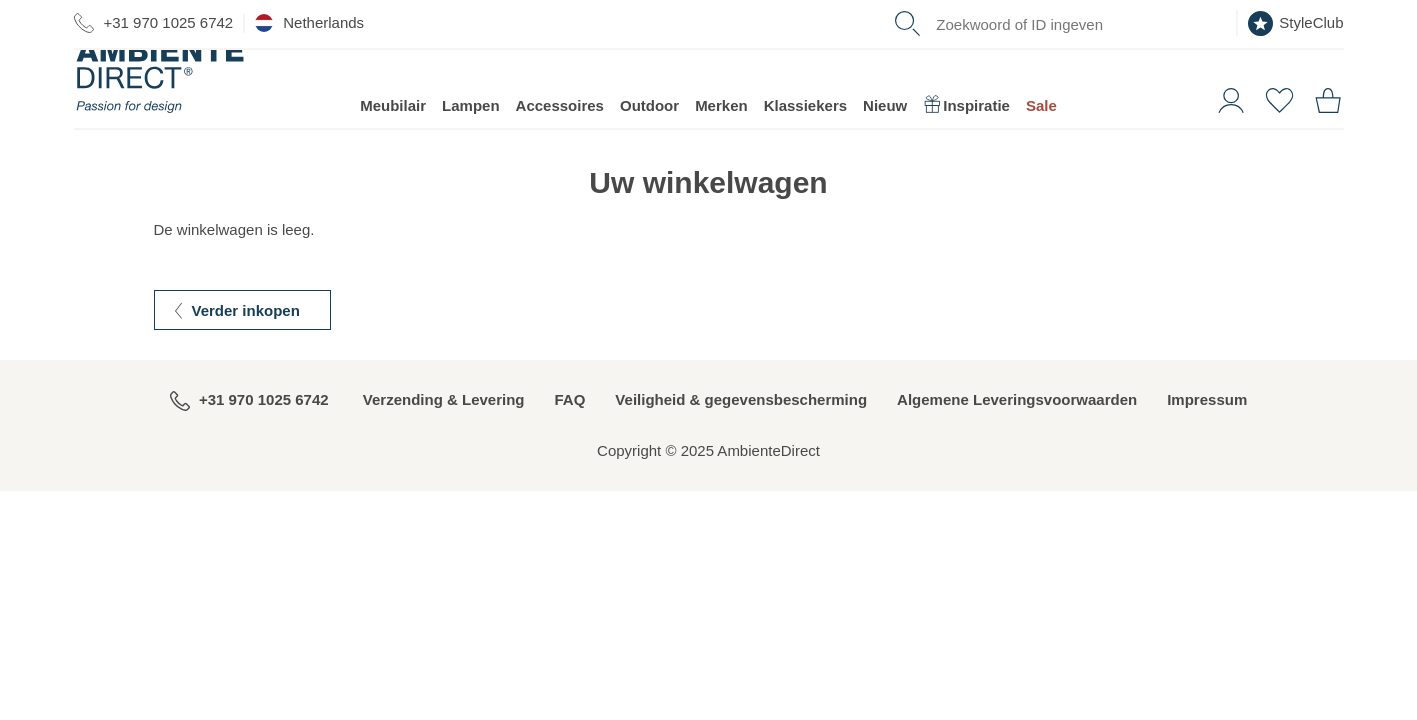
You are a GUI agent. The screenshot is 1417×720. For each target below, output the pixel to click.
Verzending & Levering (444, 424)
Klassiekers (805, 130)
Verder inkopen (246, 335)
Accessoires (560, 130)
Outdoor (649, 130)
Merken (721, 130)
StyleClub (1295, 23)
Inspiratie (966, 130)
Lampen (471, 130)
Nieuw (885, 130)
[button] (1223, 123)
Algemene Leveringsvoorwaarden (1017, 424)
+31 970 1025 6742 (154, 23)
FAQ (570, 424)
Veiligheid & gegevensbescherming (741, 424)
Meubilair (393, 130)
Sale (1041, 130)
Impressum (1207, 424)
